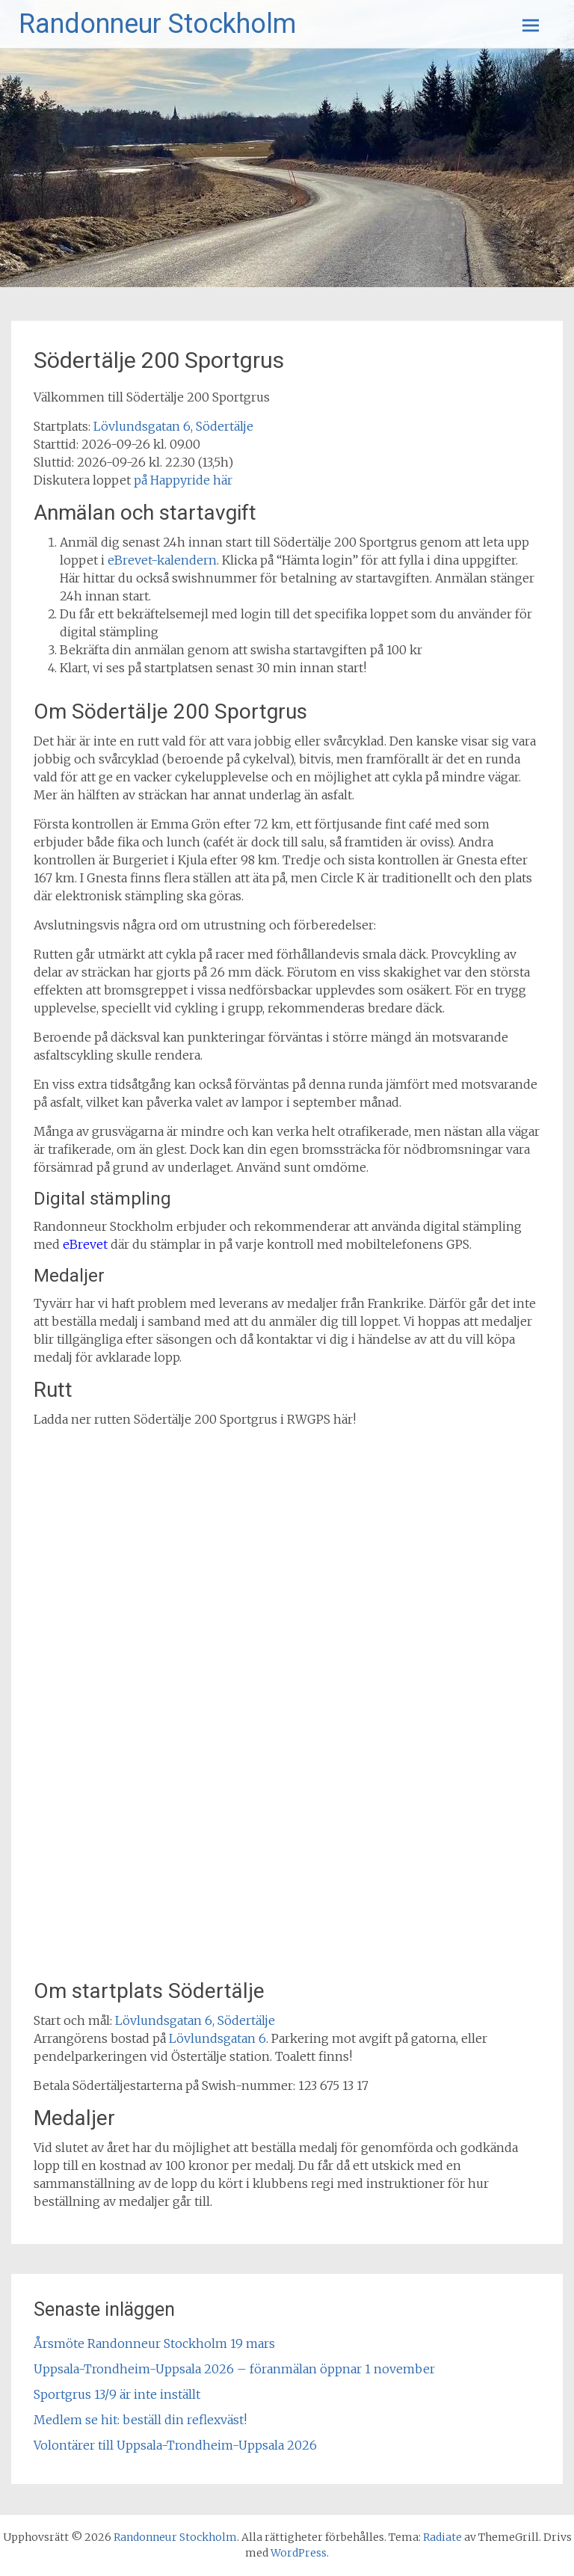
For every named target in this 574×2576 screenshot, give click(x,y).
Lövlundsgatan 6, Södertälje (173, 426)
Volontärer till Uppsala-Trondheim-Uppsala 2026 (175, 2445)
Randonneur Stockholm (157, 24)
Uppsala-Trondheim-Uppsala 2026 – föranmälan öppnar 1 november (234, 2368)
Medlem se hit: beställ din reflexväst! (140, 2419)
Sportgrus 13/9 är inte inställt (117, 2394)
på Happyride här (183, 480)
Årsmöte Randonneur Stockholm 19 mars (154, 2343)
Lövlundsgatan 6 (217, 2038)
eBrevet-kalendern (162, 560)
